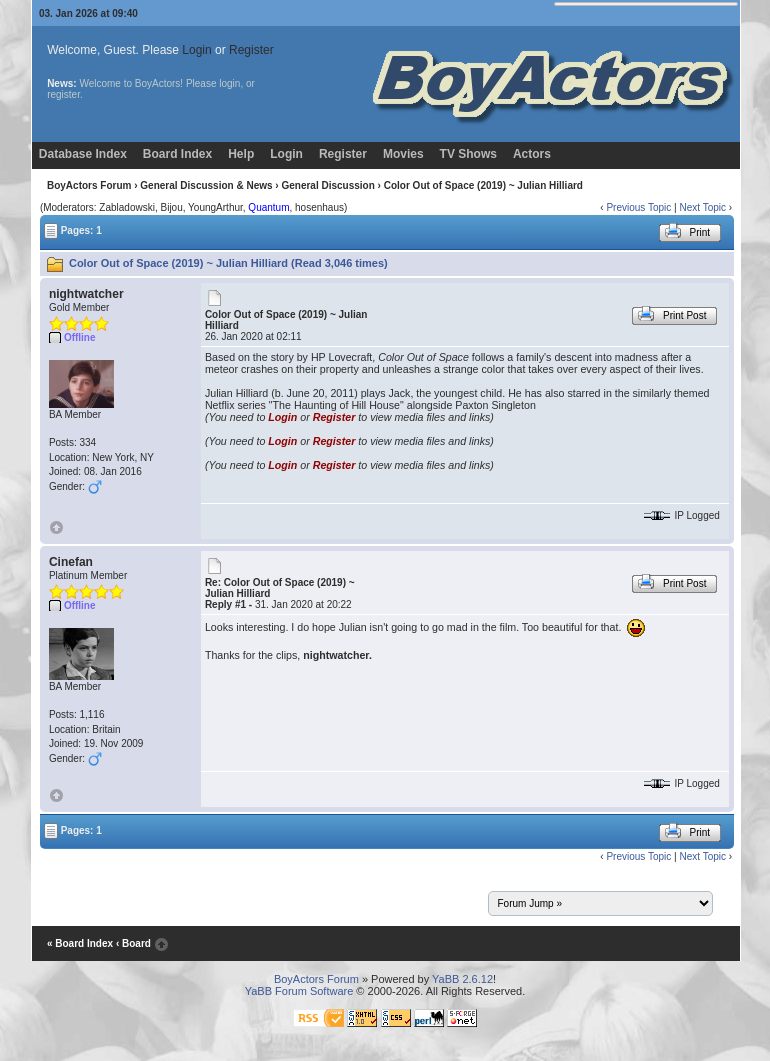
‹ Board (133, 943)
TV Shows (468, 154)
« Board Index (80, 943)
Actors (532, 154)
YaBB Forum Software (299, 991)
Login (196, 50)
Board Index (177, 154)
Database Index (83, 154)
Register (251, 50)
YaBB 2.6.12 (462, 979)
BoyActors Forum (89, 185)
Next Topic (702, 207)
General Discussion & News (206, 185)
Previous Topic (638, 207)
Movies (403, 154)
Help (241, 154)
